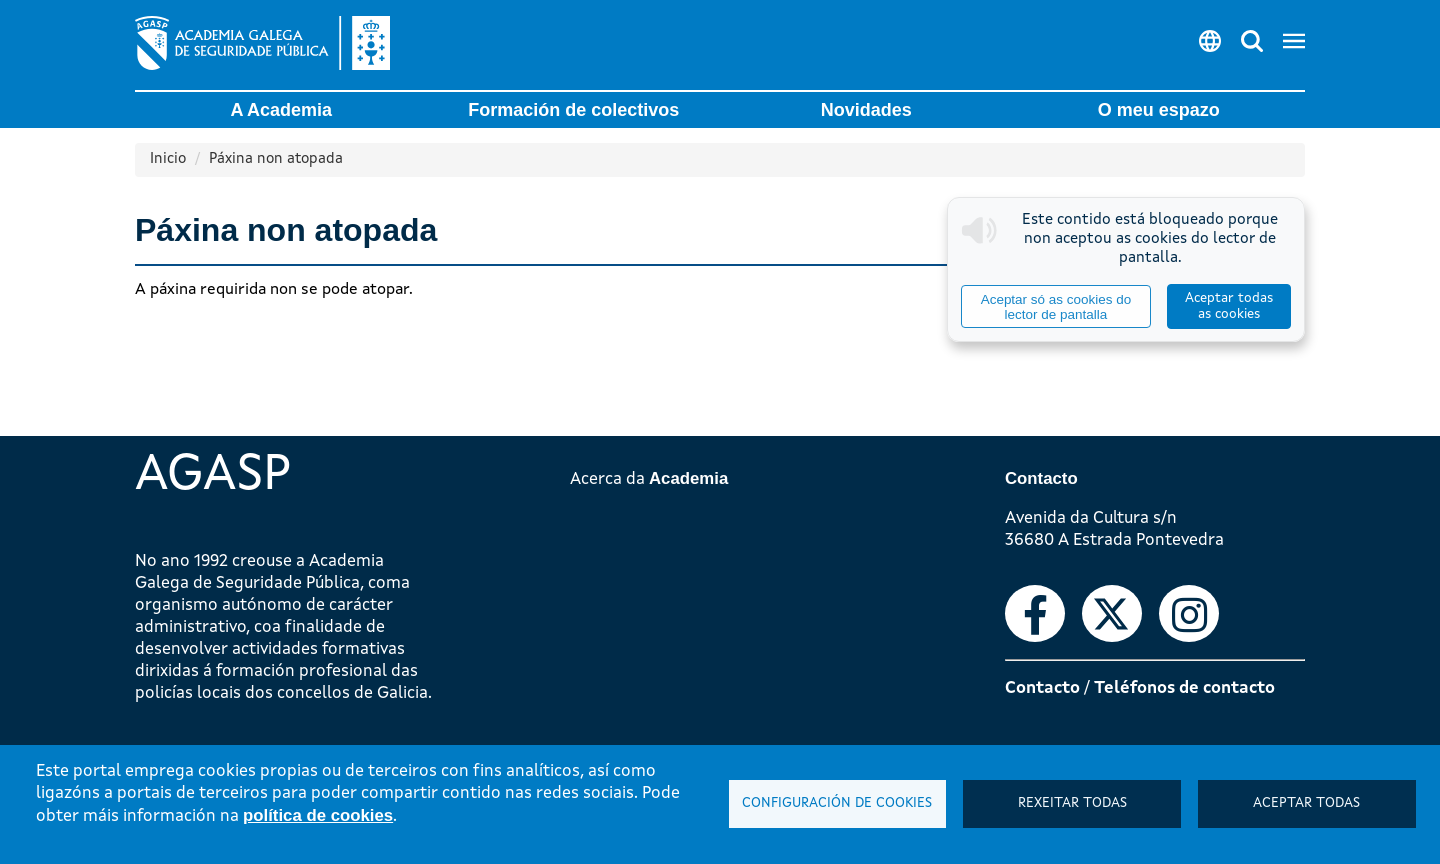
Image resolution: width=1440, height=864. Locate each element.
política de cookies (318, 815)
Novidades (866, 110)
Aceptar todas (1306, 803)
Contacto (1042, 688)
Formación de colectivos (573, 110)
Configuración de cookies (837, 803)
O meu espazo (1159, 110)
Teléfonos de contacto (1184, 688)
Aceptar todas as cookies (1229, 306)
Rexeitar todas (1072, 803)
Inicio (168, 159)
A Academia (281, 110)
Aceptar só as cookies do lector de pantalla (1056, 307)
